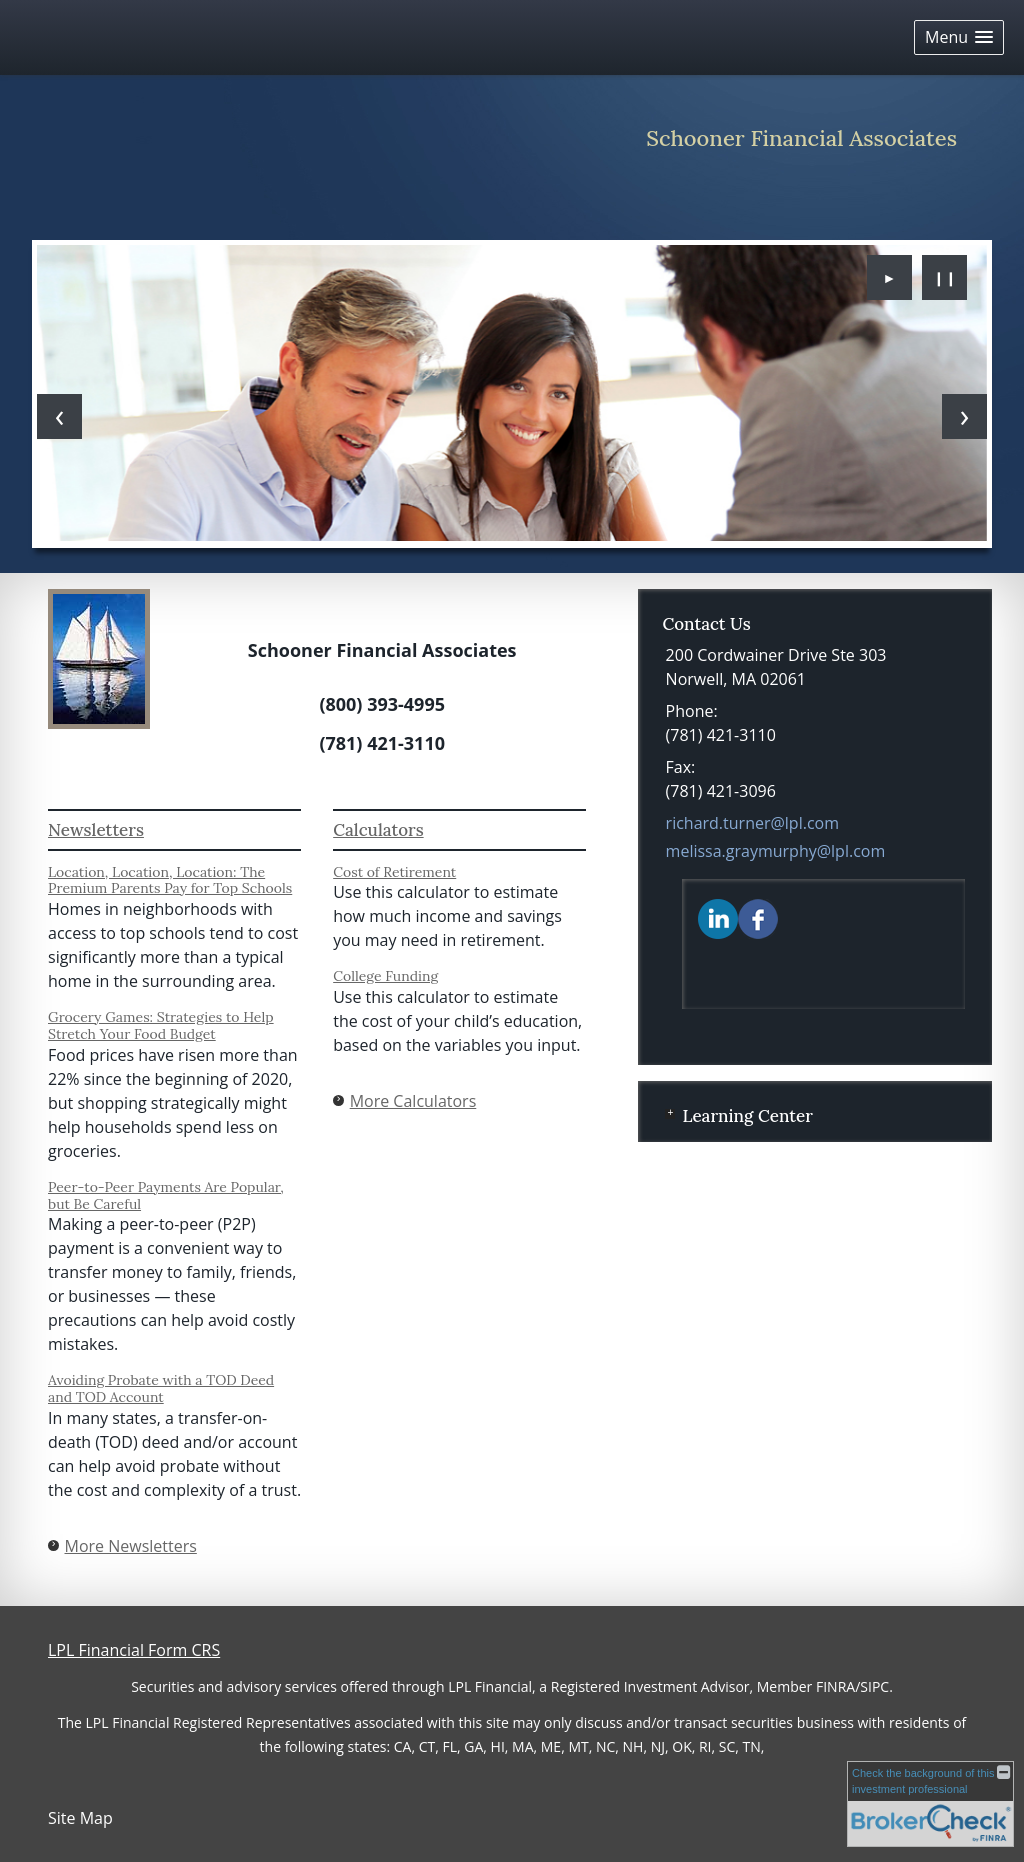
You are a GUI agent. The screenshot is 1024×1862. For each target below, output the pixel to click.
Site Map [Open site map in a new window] (80, 1818)
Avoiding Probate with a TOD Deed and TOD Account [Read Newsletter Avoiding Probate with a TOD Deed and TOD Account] (161, 1388)
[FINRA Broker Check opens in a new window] (930, 1803)
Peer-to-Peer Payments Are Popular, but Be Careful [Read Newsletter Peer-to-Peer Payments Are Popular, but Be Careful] (166, 1195)
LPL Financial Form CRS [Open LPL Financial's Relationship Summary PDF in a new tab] (134, 1650)
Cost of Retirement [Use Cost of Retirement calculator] (394, 872)
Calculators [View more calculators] (378, 830)
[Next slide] (964, 416)
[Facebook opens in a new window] (758, 917)
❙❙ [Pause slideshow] (945, 277)
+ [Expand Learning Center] (670, 1114)
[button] (959, 37)
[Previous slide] (59, 416)
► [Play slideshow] (890, 277)
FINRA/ (838, 1686)
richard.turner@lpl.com (752, 823)
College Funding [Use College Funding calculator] (385, 976)
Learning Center (747, 1116)
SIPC (874, 1686)
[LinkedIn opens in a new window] (718, 917)
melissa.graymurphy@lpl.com (776, 851)
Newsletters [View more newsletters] (96, 830)
